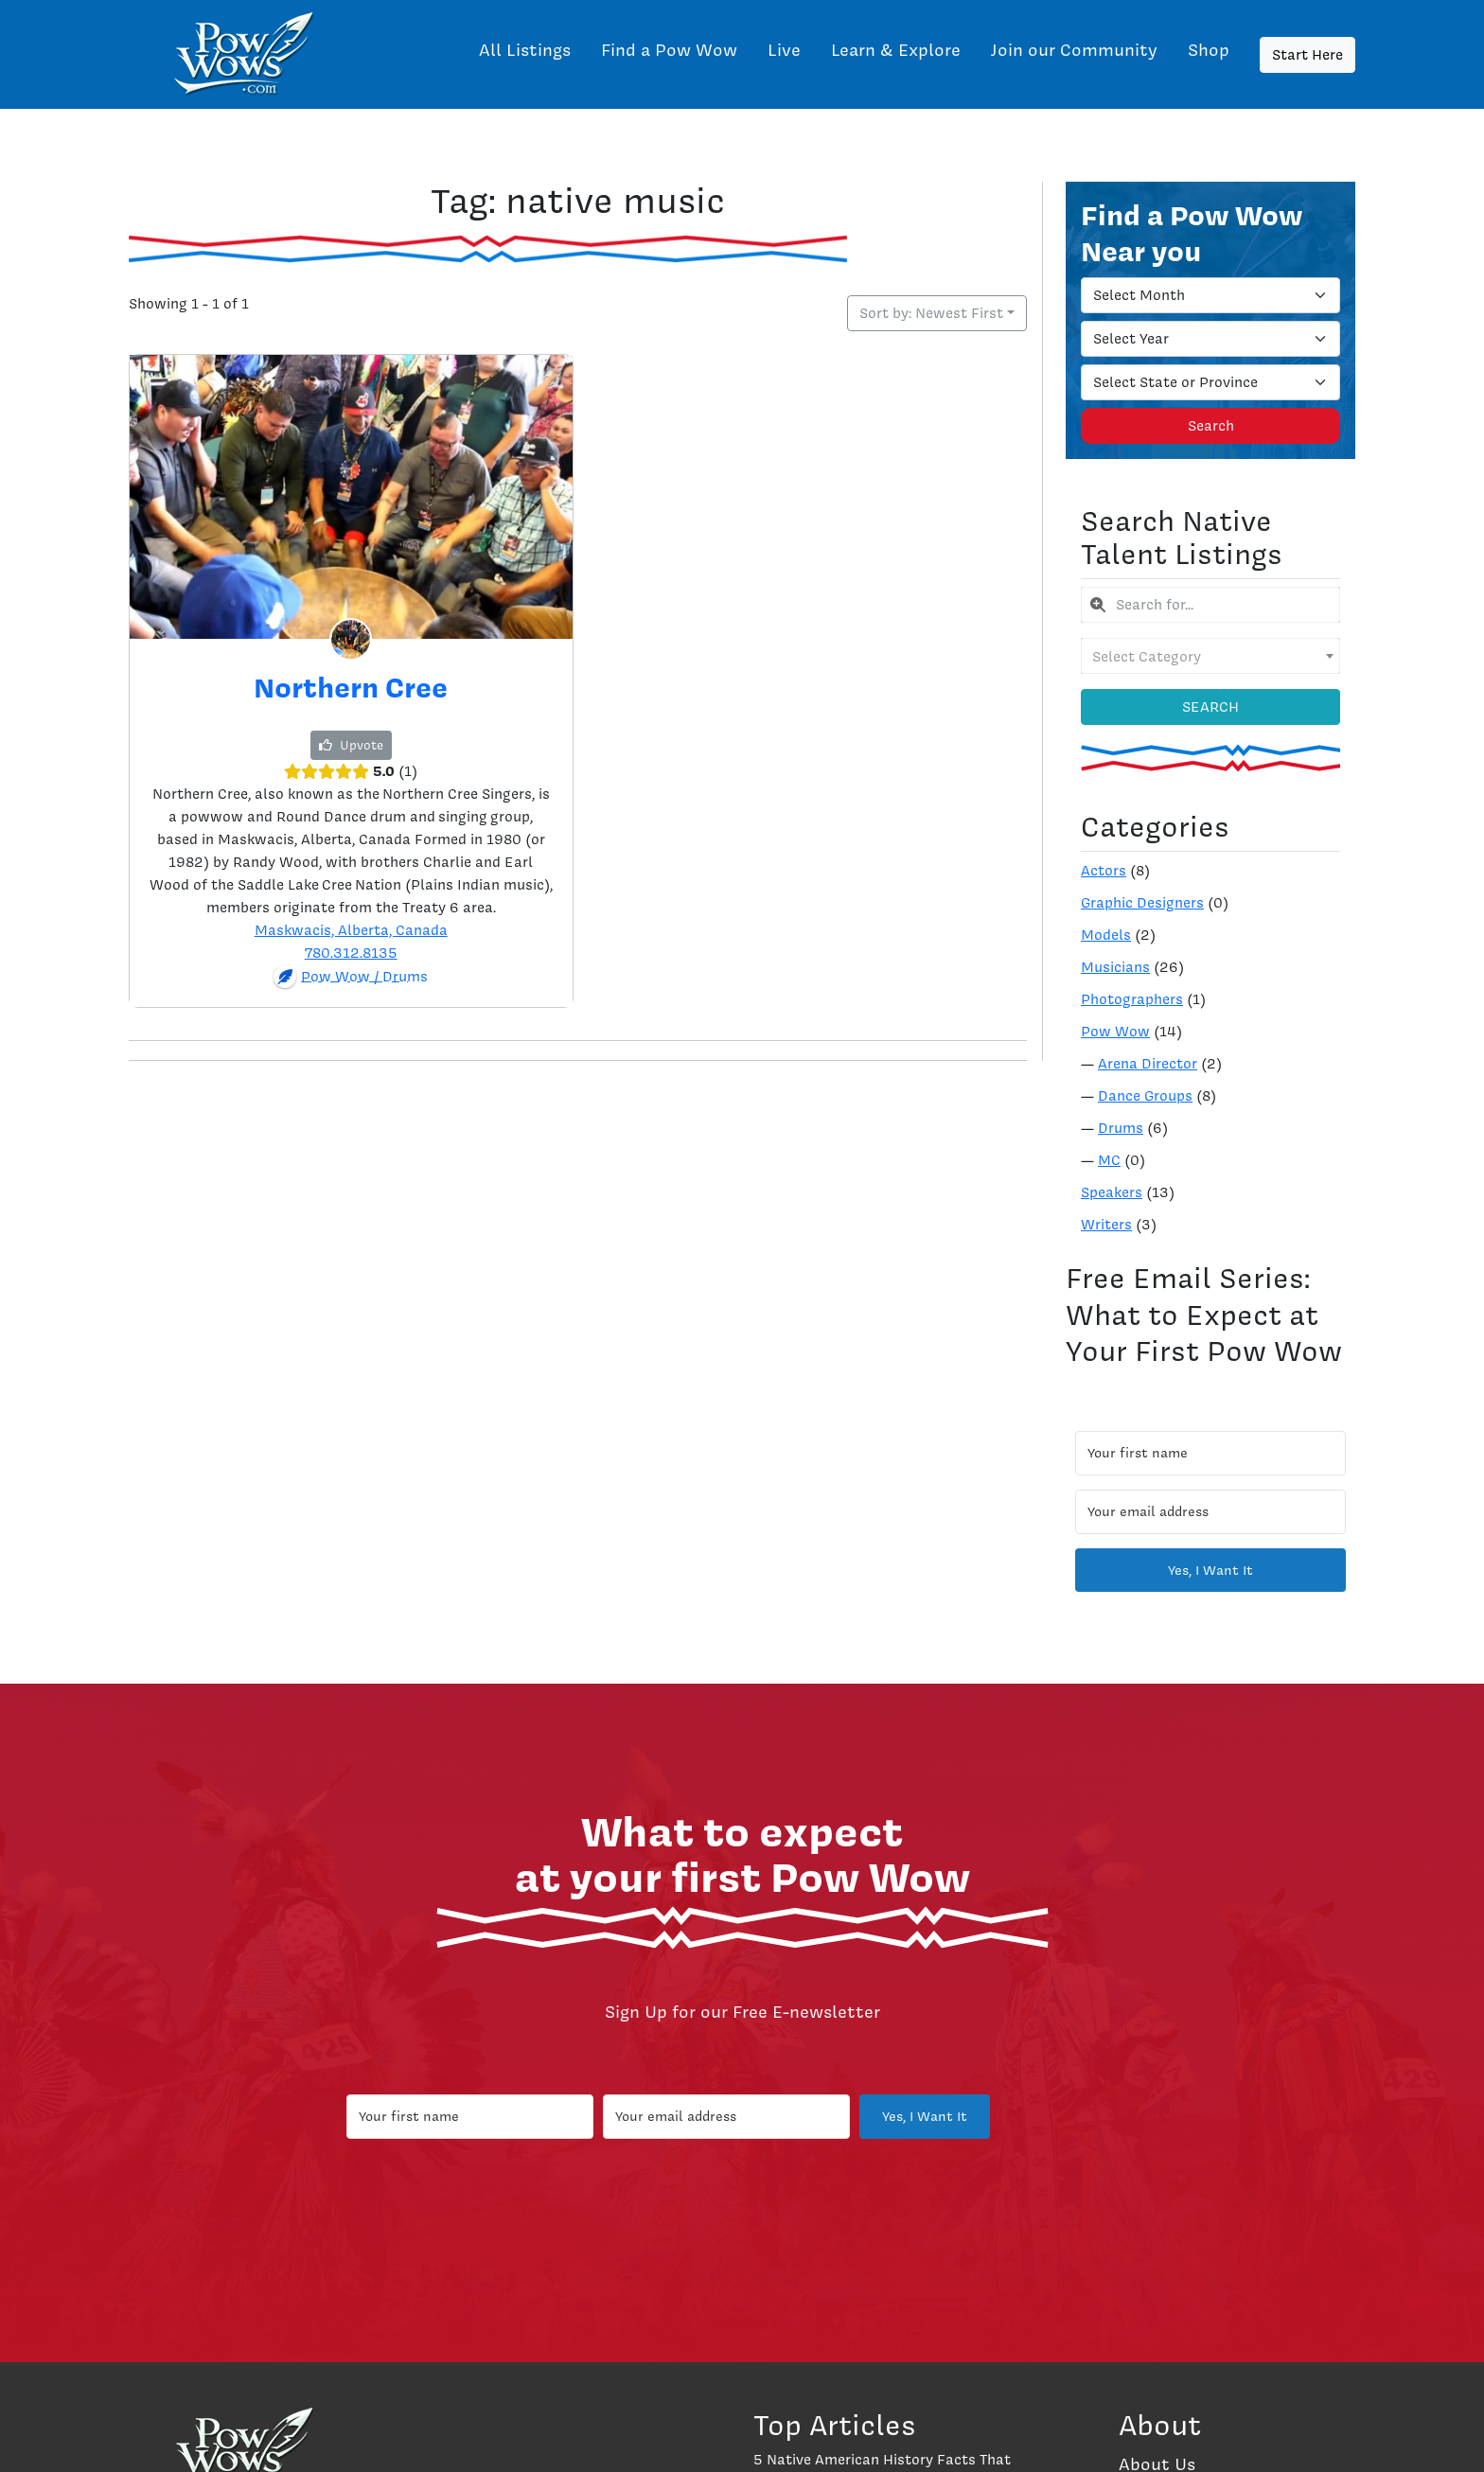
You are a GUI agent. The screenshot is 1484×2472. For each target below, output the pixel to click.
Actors (1103, 870)
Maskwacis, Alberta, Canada (351, 930)
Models (1106, 935)
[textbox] (1210, 656)
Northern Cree (351, 687)
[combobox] (1210, 605)
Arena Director (1147, 1063)
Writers (1106, 1224)
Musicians (1115, 967)
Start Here (1307, 54)
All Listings (525, 50)
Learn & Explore (896, 50)
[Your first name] (1210, 1453)
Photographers (1132, 999)
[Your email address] (1210, 1512)
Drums (1120, 1128)
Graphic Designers (1142, 902)
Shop (1208, 50)
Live (784, 50)
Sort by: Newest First (931, 313)
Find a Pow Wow (669, 50)
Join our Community (1074, 50)
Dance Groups (1145, 1095)
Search (1211, 425)
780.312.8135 (351, 953)
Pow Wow (1115, 1031)
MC (1109, 1160)
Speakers (1111, 1192)
